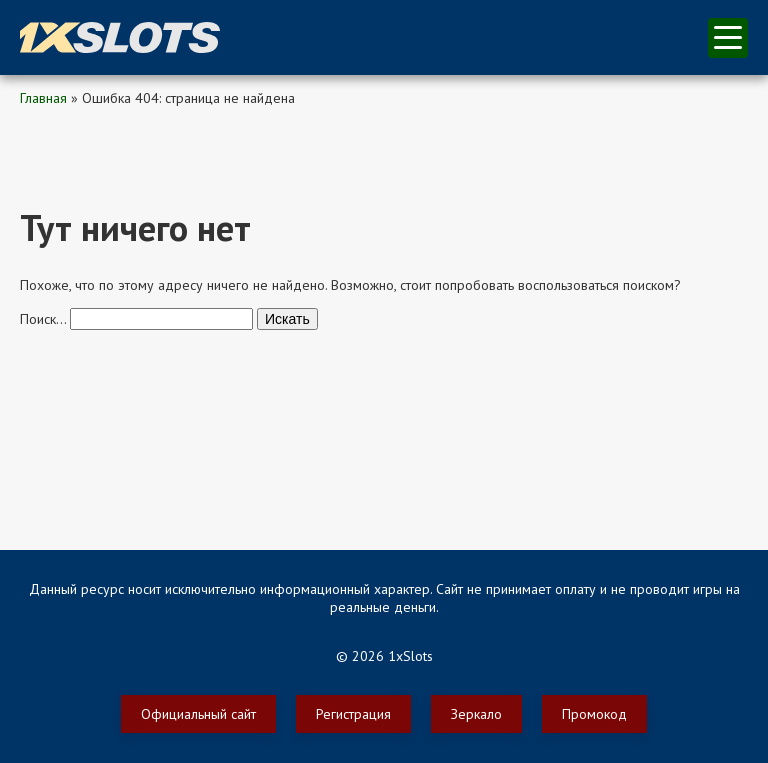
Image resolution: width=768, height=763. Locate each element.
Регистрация (353, 714)
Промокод (594, 714)
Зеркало (476, 714)
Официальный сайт (198, 714)
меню (728, 37)
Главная (43, 98)
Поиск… (43, 319)
